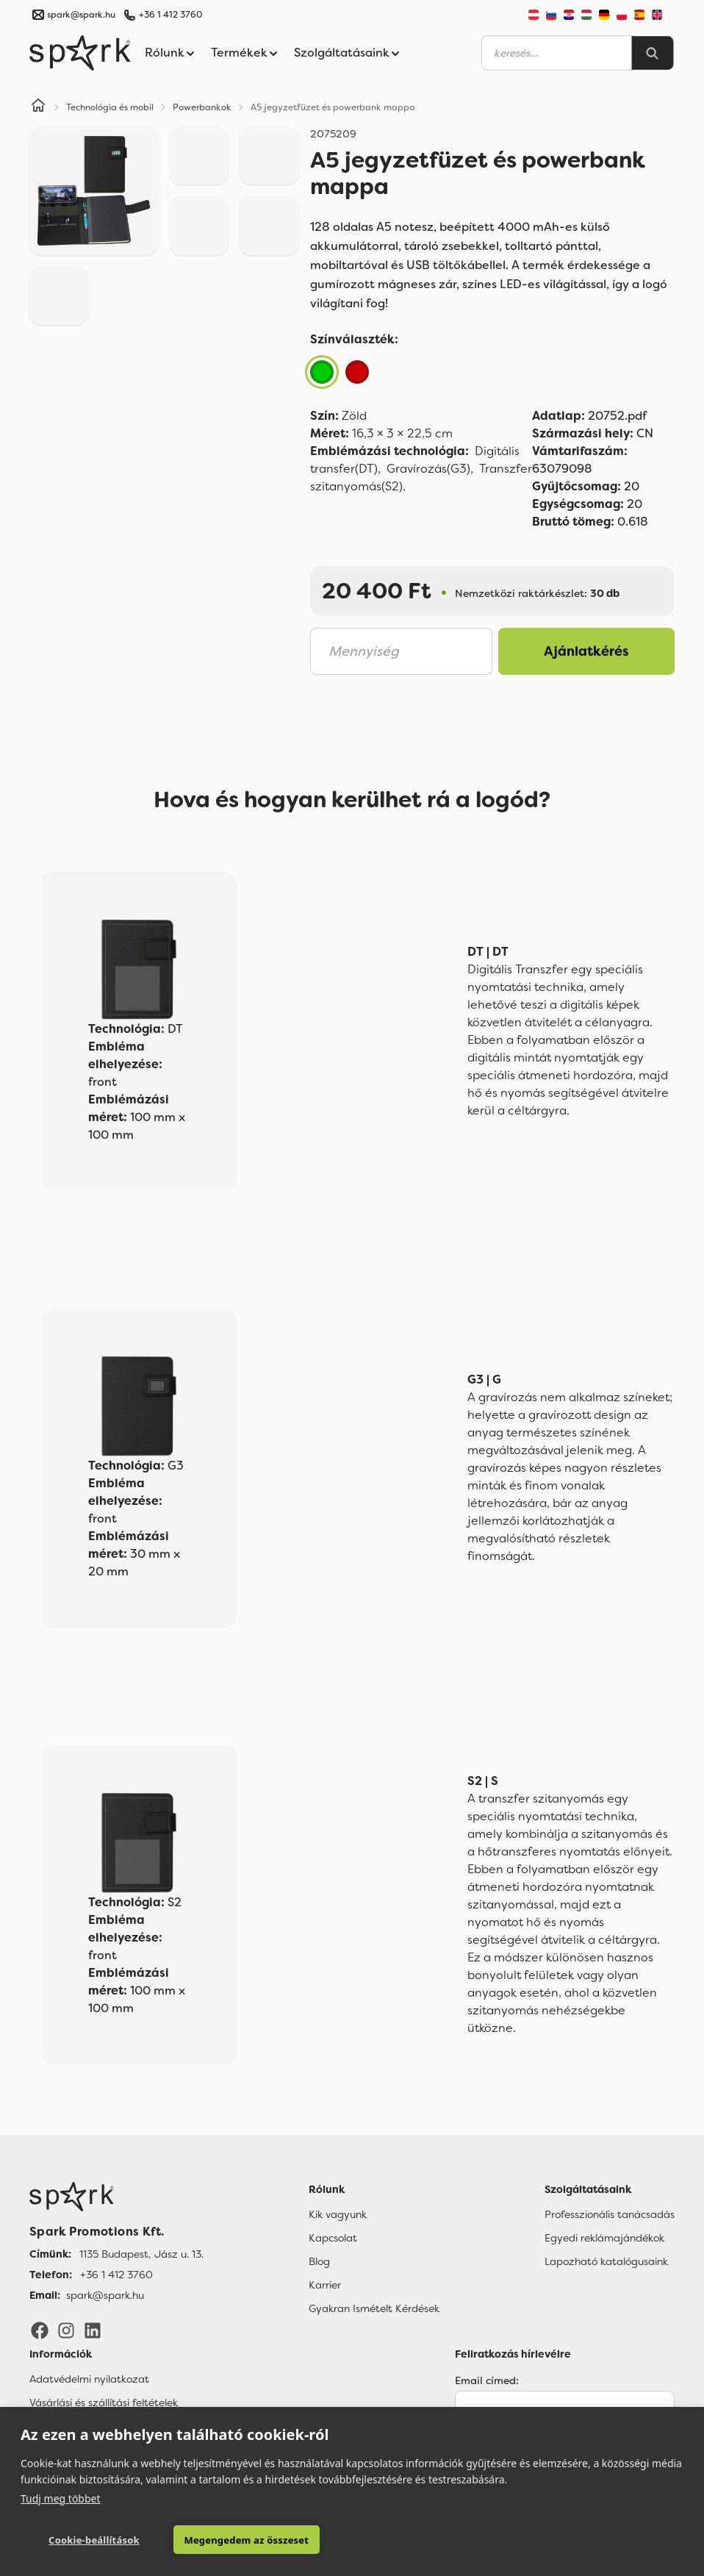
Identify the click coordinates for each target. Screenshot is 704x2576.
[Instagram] (66, 2329)
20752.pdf (589, 415)
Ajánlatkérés (586, 651)
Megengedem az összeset (225, 2540)
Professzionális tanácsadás (610, 2214)
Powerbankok (202, 107)
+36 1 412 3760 (170, 15)
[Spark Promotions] (80, 53)
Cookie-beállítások (86, 2540)
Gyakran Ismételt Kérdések (374, 2308)
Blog (319, 2261)
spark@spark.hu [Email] (105, 2295)
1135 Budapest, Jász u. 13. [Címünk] (141, 2254)
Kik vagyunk (338, 2214)
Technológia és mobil (110, 107)
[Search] (653, 53)
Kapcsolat (333, 2237)
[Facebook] (39, 2329)
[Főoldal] (116, 2196)
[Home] (38, 107)
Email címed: (487, 2380)
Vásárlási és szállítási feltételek (103, 2402)
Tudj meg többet (61, 2498)
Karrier (325, 2284)
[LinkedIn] (92, 2329)
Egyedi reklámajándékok (604, 2237)
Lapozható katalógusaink (606, 2261)
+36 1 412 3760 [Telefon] (116, 2274)
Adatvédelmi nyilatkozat (89, 2379)
